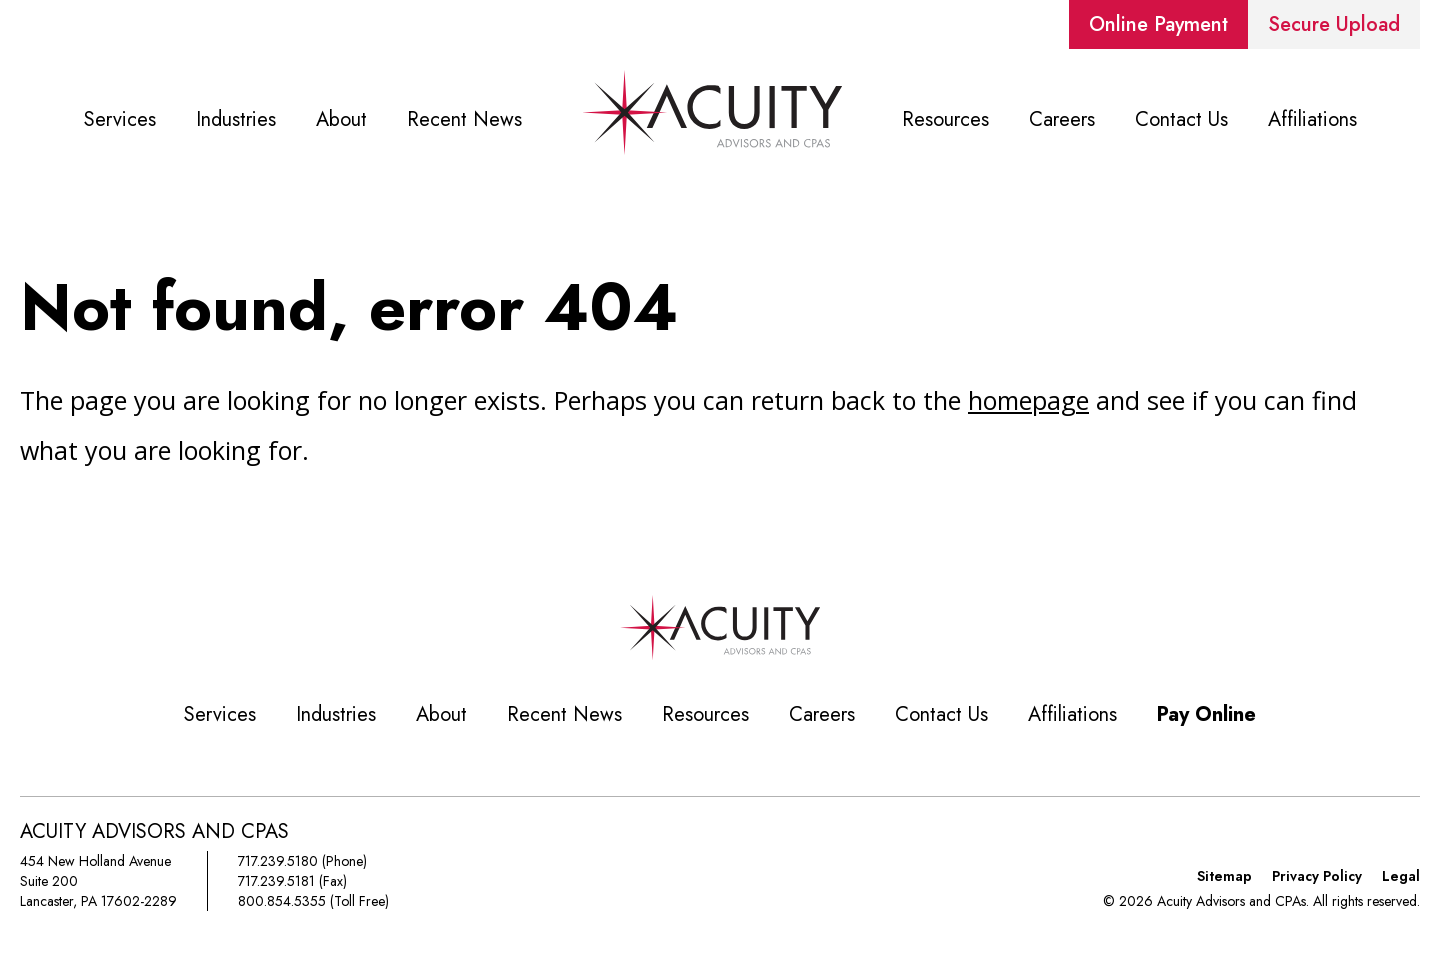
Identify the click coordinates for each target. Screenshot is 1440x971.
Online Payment (1158, 24)
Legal (1401, 876)
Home (712, 120)
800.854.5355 (282, 901)
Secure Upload (1334, 24)
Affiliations (1312, 119)
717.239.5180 (278, 861)
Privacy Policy (1317, 876)
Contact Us (1181, 119)
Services (120, 119)
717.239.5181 (276, 881)
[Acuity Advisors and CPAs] (720, 654)
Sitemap (1224, 876)
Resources (945, 119)
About (341, 119)
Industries (236, 119)
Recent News (464, 119)
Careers (1062, 119)
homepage (1028, 400)
